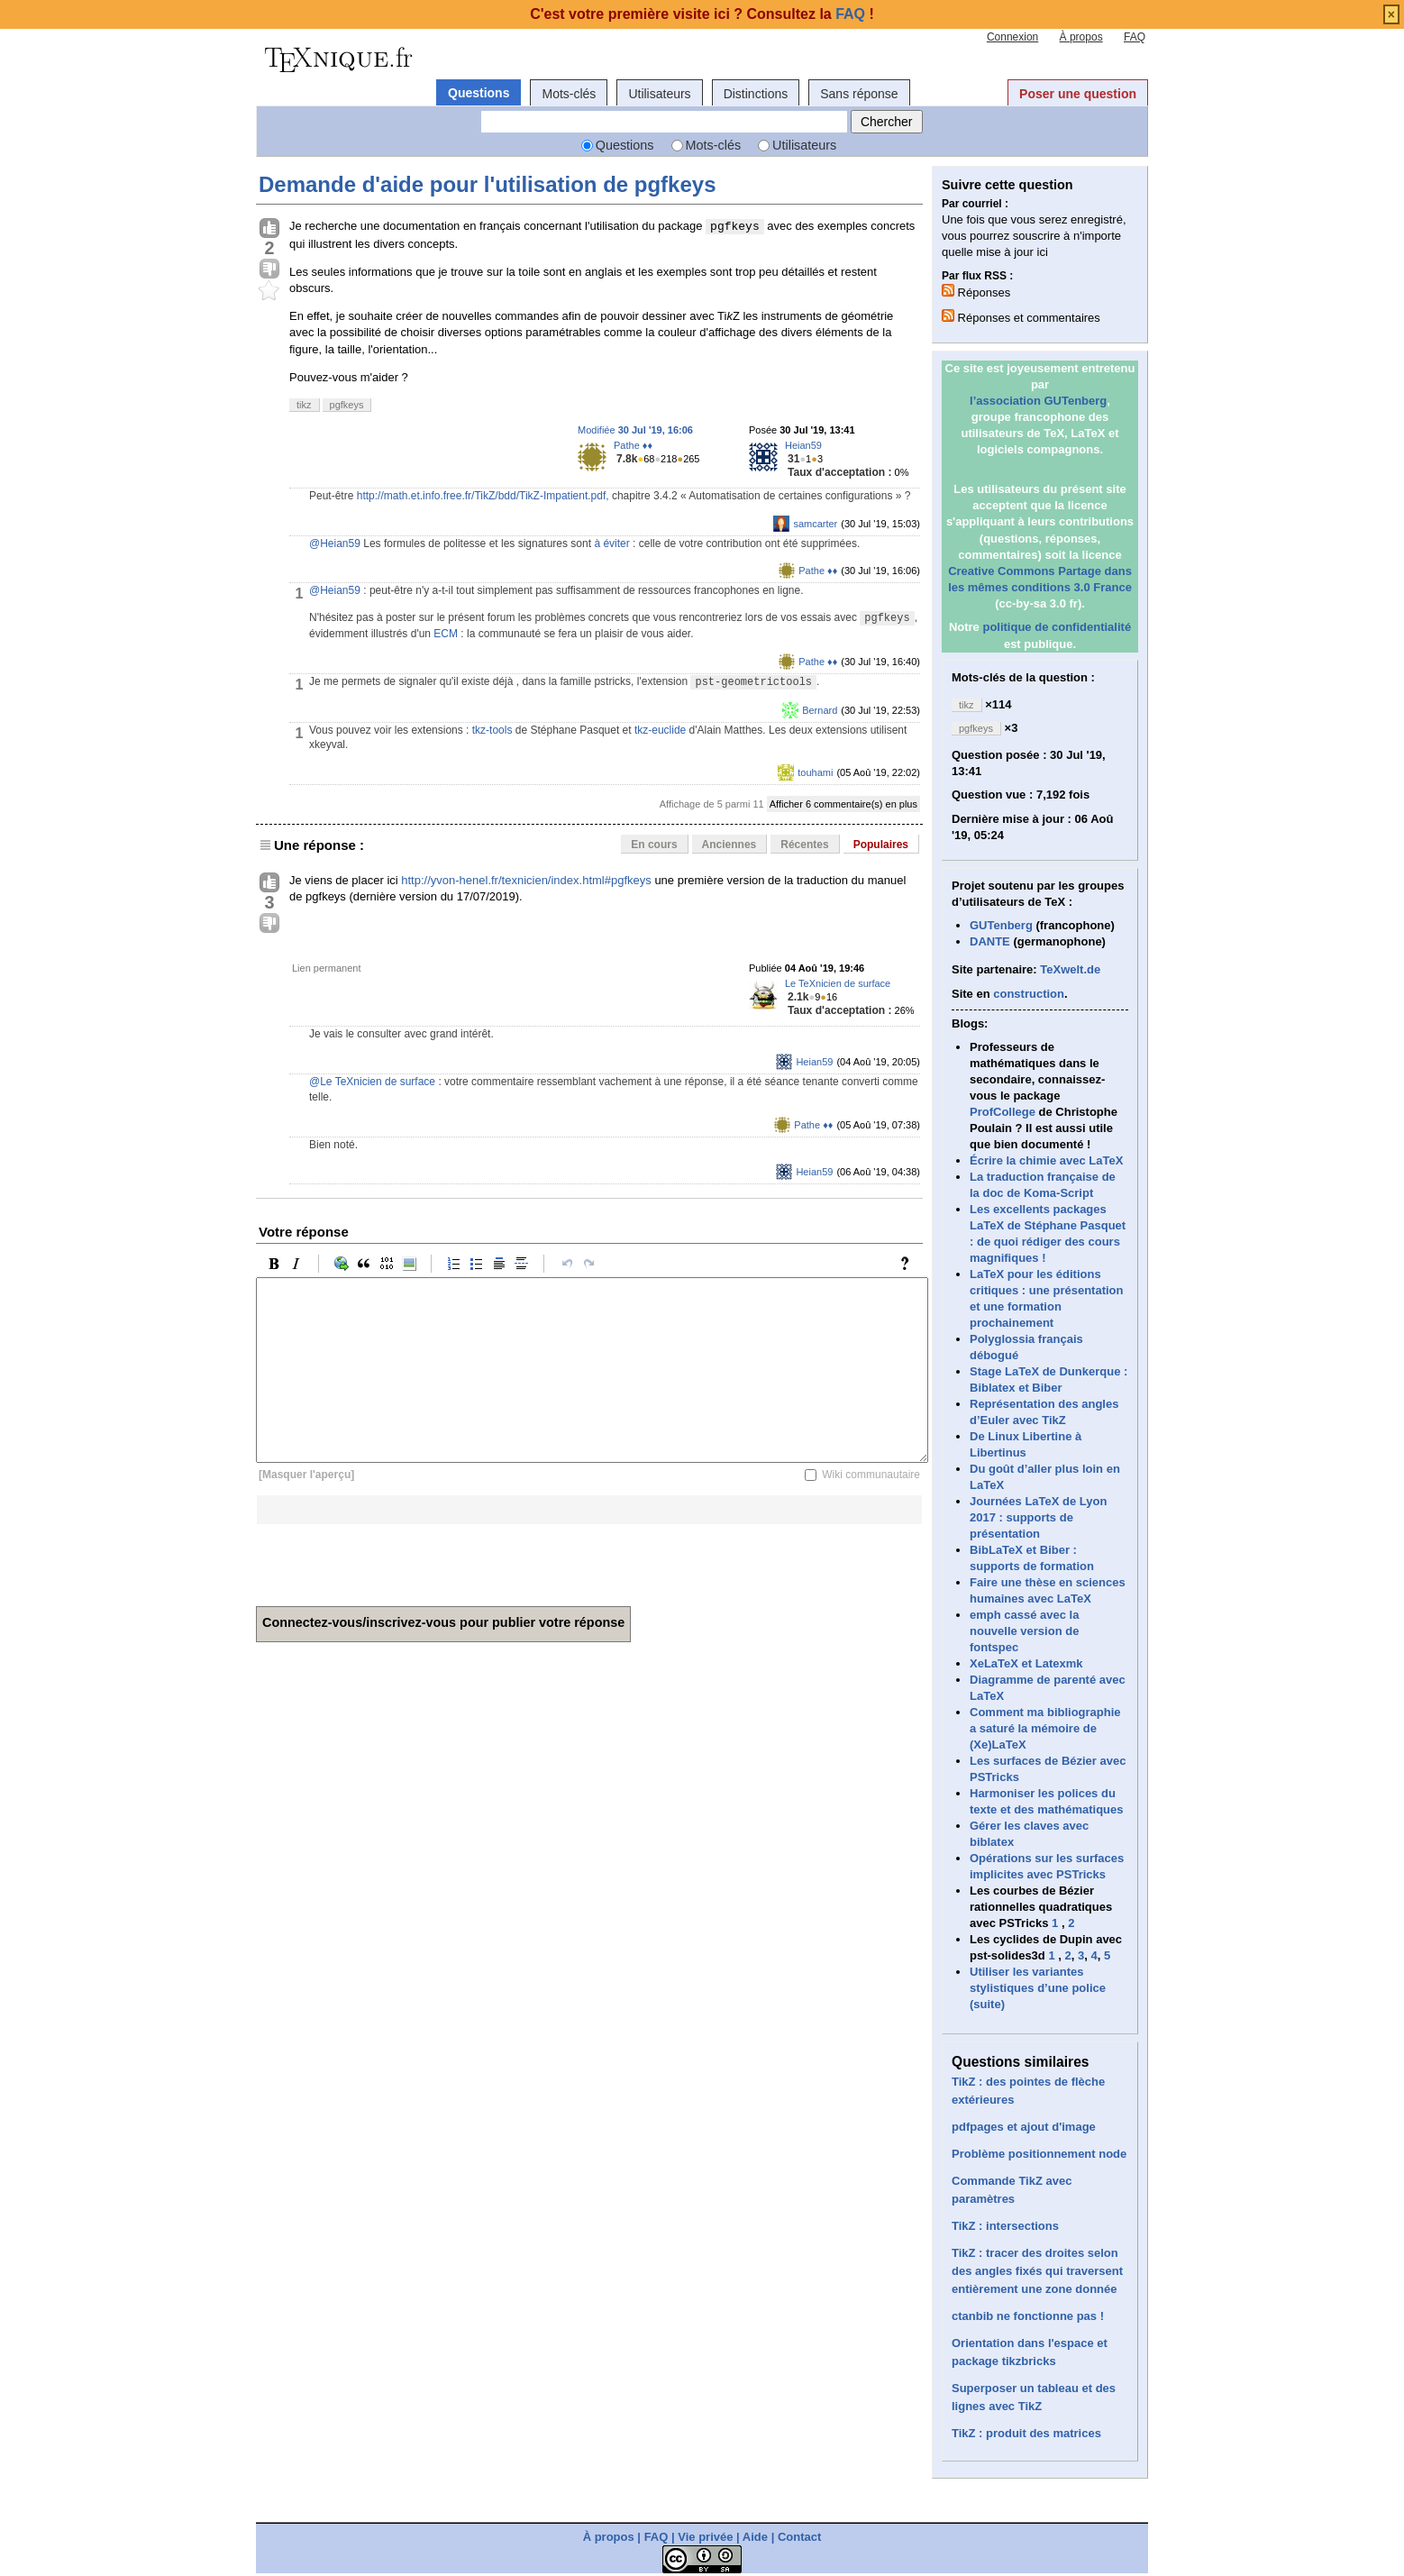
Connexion (1012, 37)
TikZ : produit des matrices (1026, 2433)
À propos (1081, 37)
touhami (815, 772)
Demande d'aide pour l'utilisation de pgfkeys (487, 184)
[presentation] (393, 1559)
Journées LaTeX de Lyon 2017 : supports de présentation (1038, 1517)
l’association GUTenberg (1038, 400)
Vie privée (705, 2537)
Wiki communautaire (871, 1474)
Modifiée (635, 430)
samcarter (815, 523)
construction (1028, 993)
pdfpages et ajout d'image (1024, 2126)
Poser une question (1077, 94)
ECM (445, 633)
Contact (799, 2537)
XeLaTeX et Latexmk (1026, 1663)
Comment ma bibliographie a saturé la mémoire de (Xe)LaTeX (1045, 1728)
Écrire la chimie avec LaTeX (1046, 1160)
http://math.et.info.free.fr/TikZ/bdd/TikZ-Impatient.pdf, (483, 495)
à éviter (611, 543)
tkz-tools (492, 730)
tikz (304, 404)
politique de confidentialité (1056, 627)
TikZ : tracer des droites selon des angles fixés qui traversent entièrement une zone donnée (1037, 2271)
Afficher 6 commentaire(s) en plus (843, 804)
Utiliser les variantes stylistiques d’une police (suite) (1038, 1988)
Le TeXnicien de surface (837, 983)
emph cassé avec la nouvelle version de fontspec (1024, 1631)
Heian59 (803, 445)
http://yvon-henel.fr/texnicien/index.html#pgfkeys (526, 880)
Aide (755, 2537)
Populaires (880, 844)
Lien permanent (326, 968)
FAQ (1134, 37)
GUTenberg (1001, 925)
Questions (478, 93)
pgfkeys (347, 404)
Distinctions (756, 94)
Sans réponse (859, 94)
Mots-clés (569, 94)
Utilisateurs (659, 94)
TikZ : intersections (1005, 2226)
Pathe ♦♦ (633, 445)
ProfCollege (1002, 1112)
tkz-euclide (660, 730)
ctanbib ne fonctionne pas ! (1028, 2316)
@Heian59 (334, 543)
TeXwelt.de (1070, 969)
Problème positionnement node (1039, 2153)
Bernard (819, 710)
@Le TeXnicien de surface (372, 1081)
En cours (654, 844)
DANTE (990, 941)
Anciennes (729, 844)
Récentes (804, 844)
